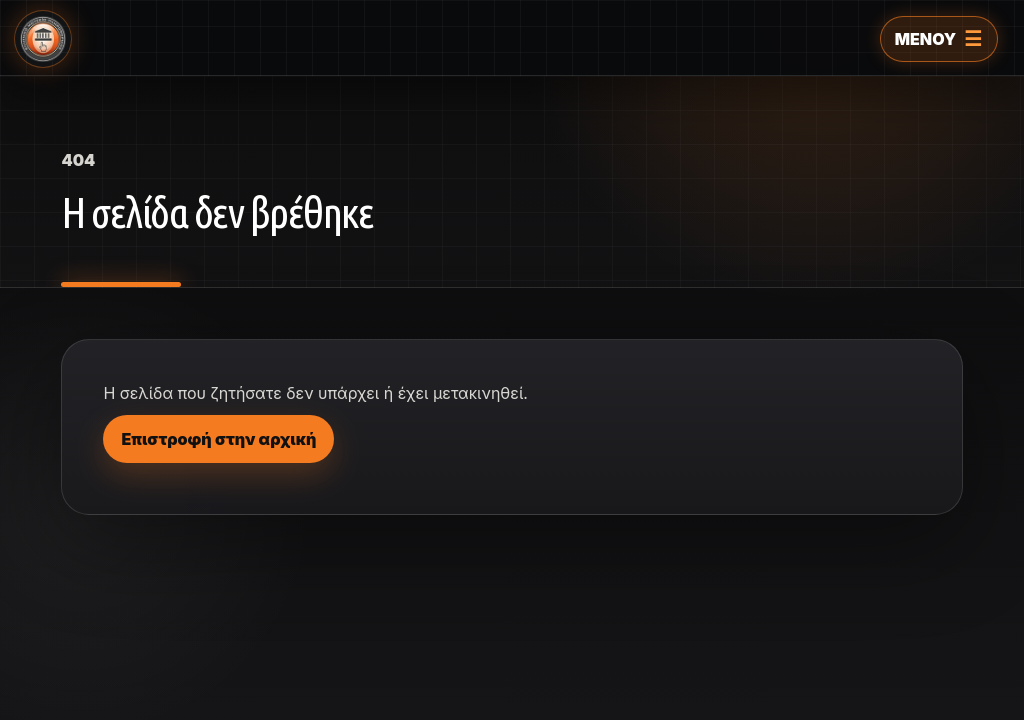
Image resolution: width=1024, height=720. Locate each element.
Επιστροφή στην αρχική (218, 439)
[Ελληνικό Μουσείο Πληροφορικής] (43, 39)
